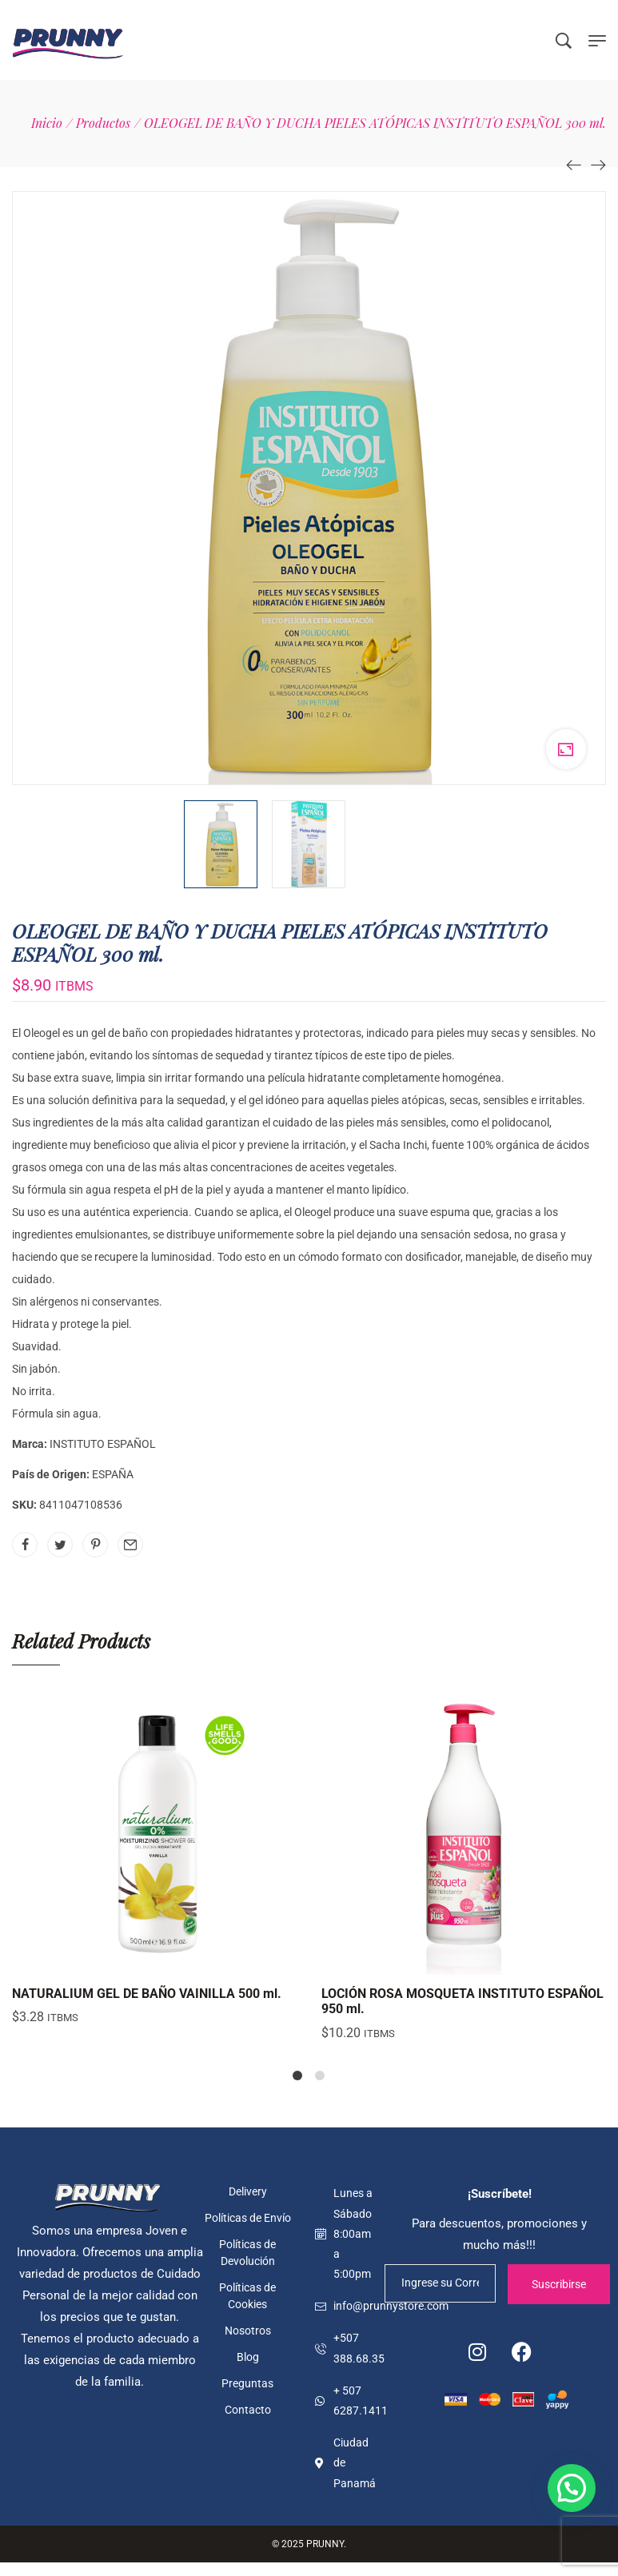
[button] (572, 2488)
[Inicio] (46, 122)
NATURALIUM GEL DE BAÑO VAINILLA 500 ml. (146, 1993)
